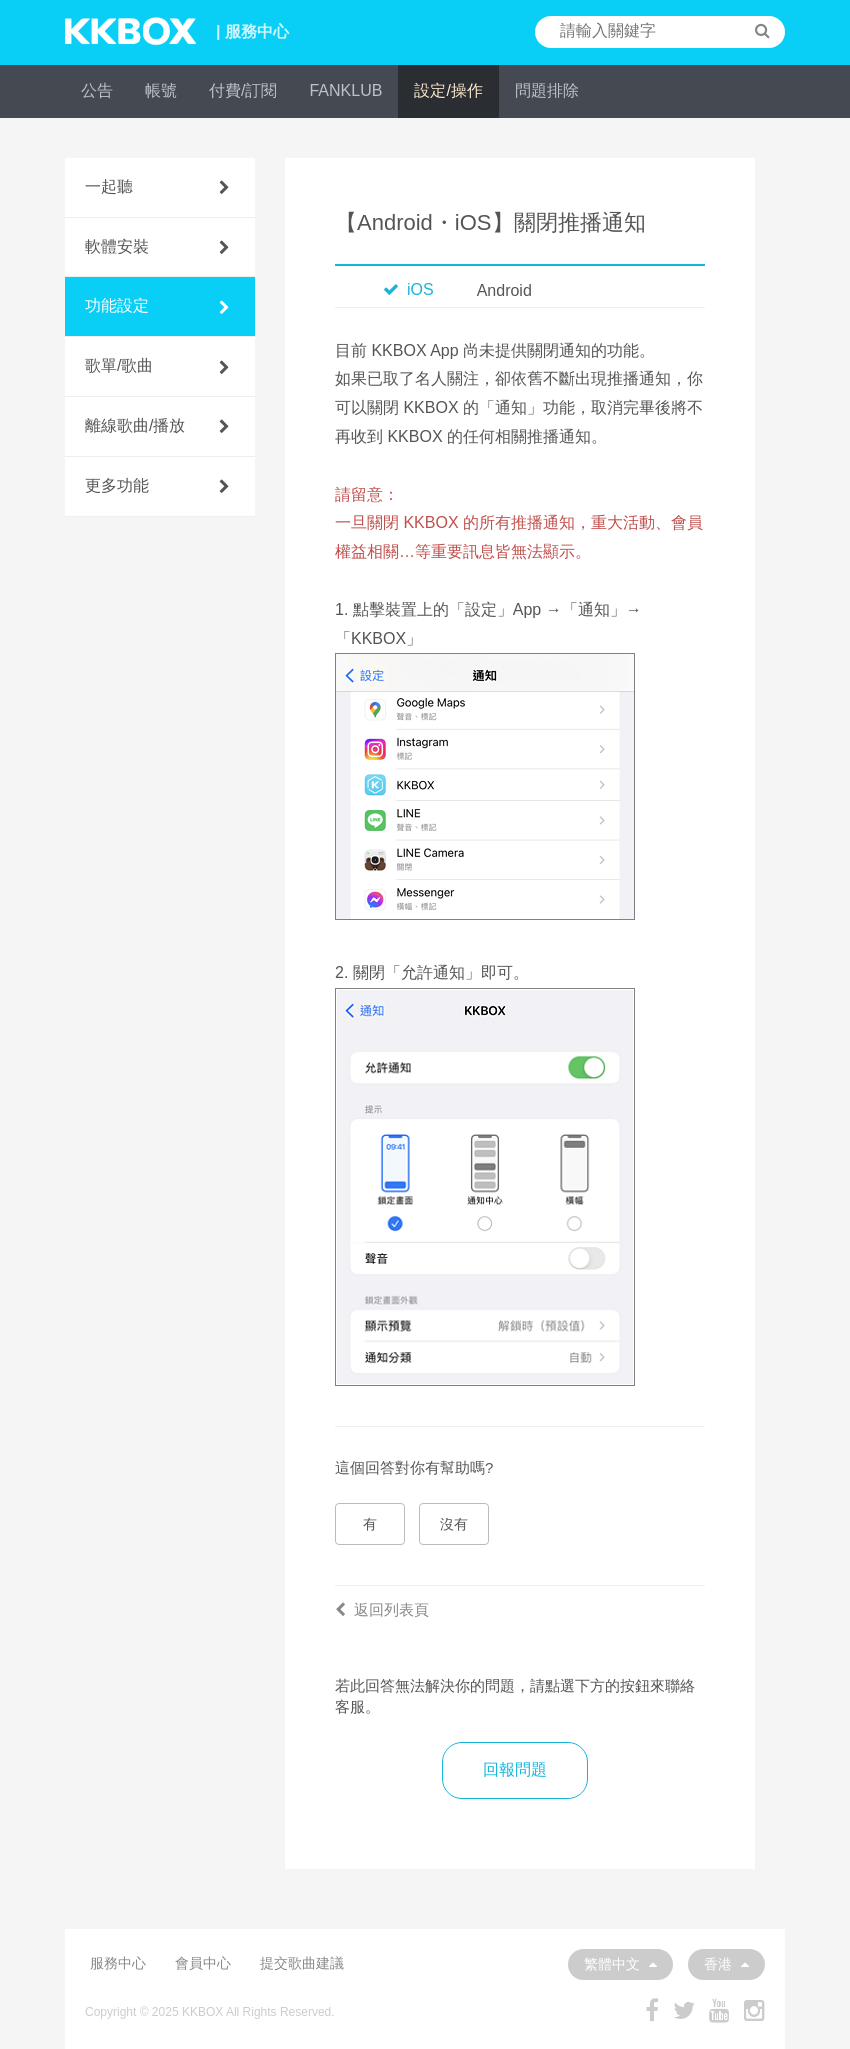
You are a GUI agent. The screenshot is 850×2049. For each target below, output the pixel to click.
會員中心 (203, 1963)
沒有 (454, 1524)
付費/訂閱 (243, 90)
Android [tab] (504, 290)
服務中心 (118, 1963)
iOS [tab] (408, 289)
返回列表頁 (382, 1609)
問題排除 (547, 90)
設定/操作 (448, 90)
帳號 (161, 90)
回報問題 (515, 1769)
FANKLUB (345, 90)
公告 (97, 90)
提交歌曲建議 (302, 1963)
